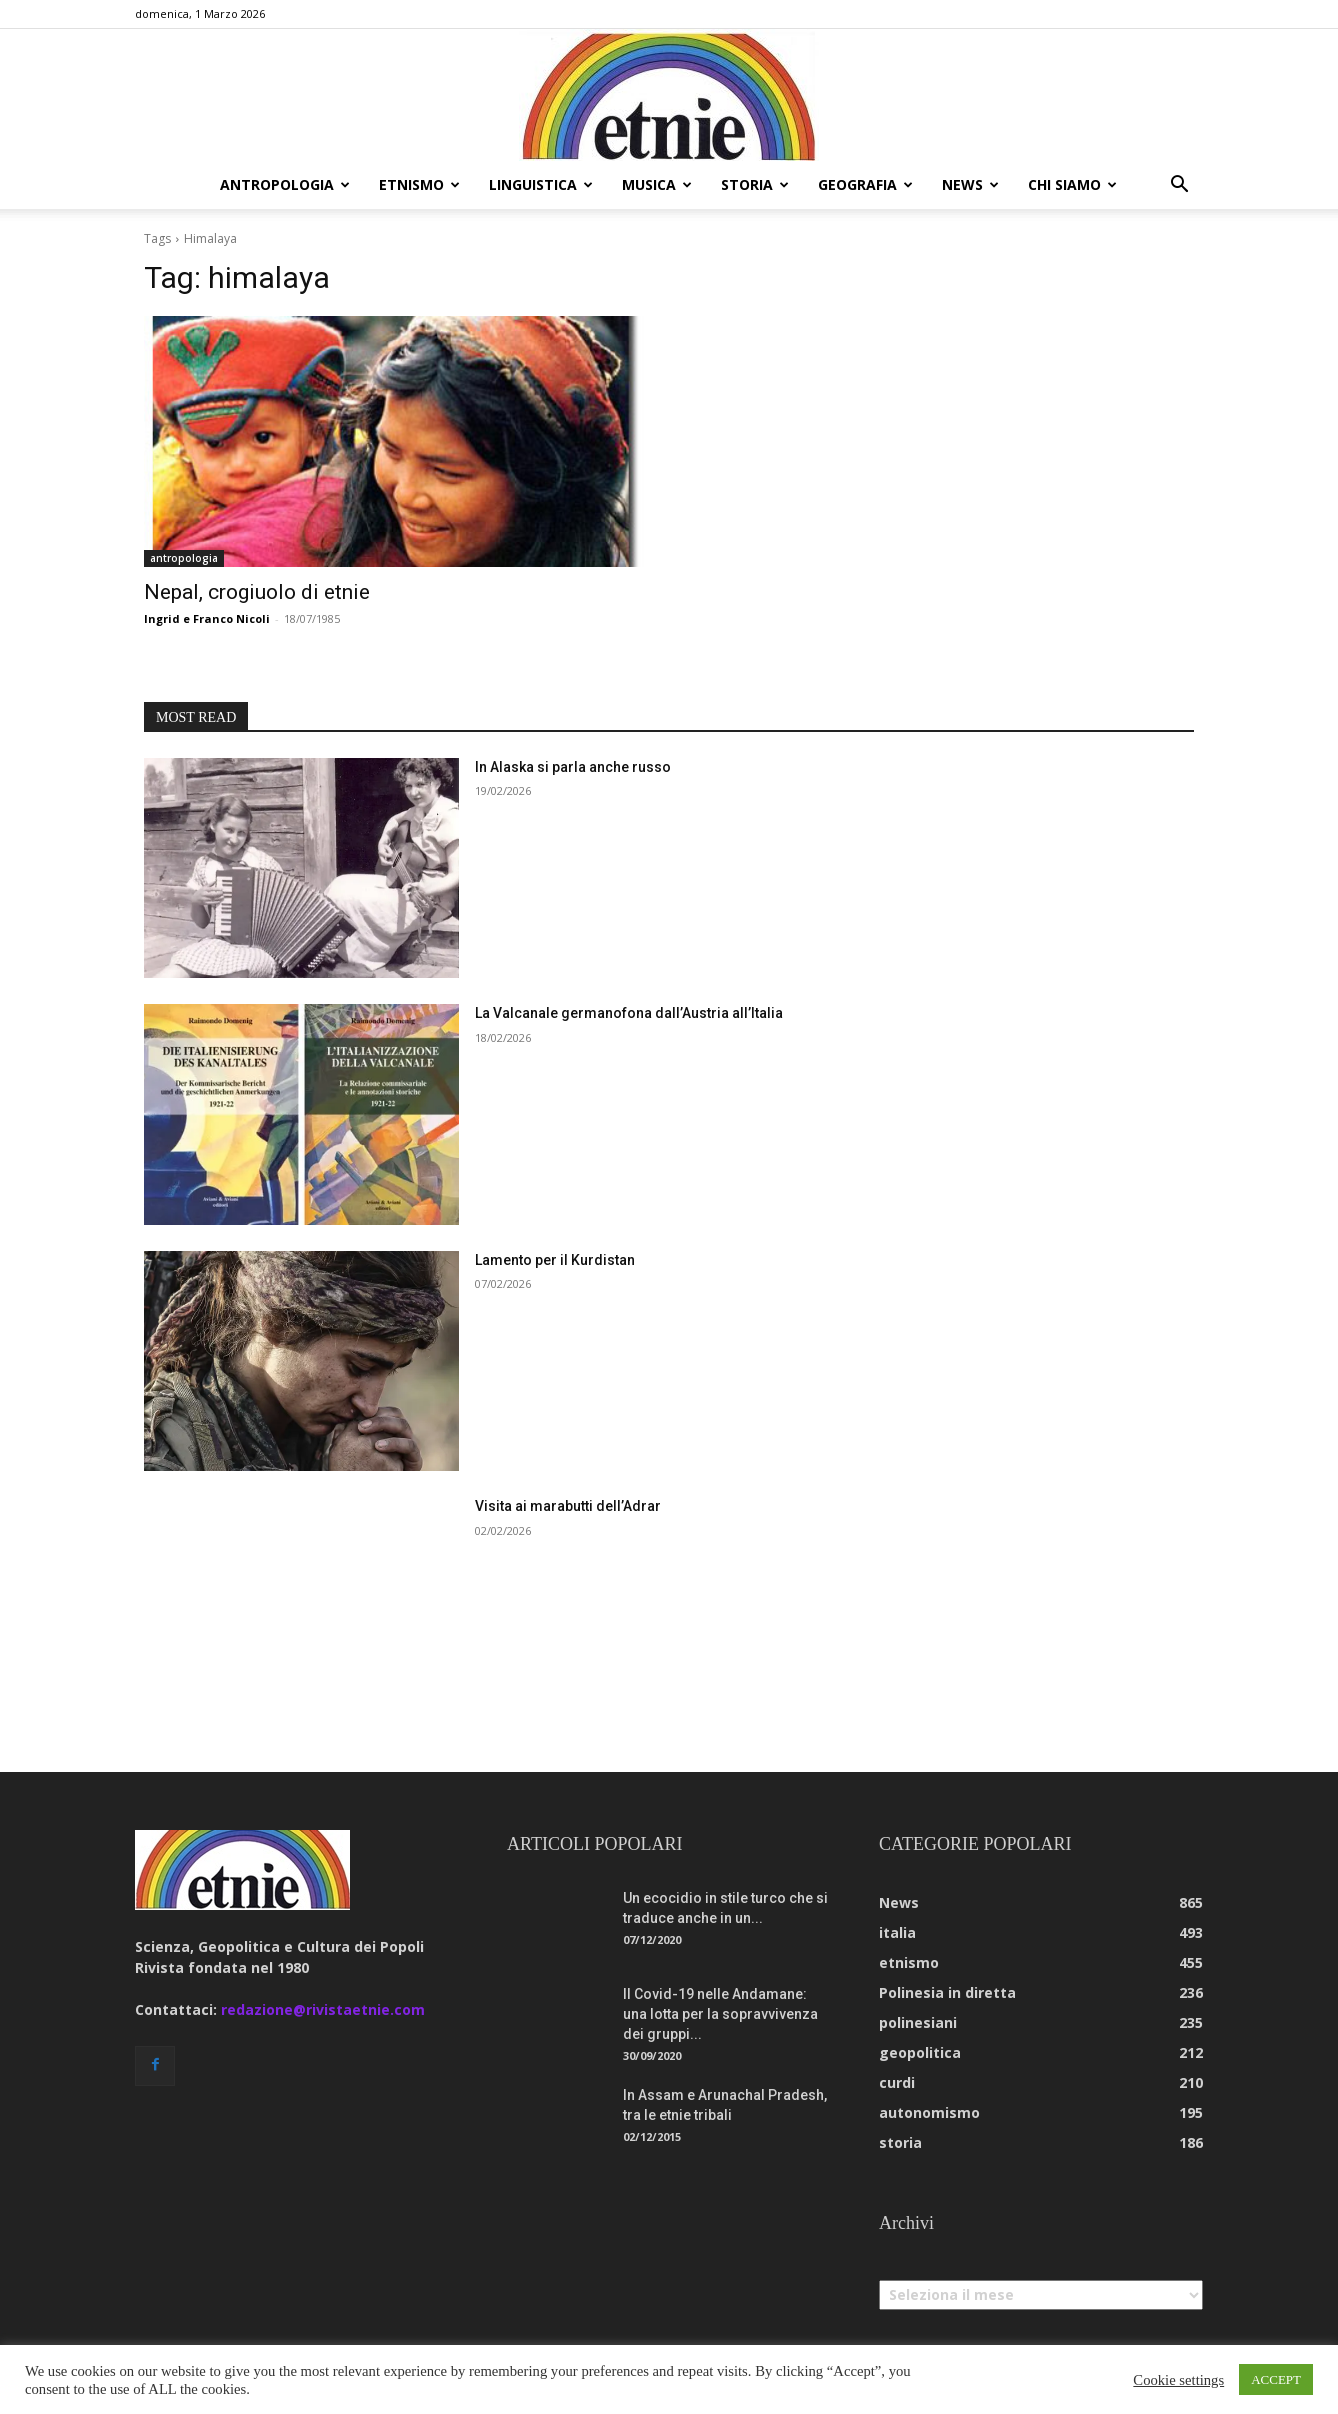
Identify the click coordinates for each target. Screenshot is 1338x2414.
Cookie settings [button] (1178, 2380)
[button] (1179, 186)
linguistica (541, 184)
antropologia (285, 184)
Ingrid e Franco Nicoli (207, 618)
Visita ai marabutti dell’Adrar (568, 1506)
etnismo (419, 184)
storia (755, 184)
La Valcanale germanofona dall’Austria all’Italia (629, 1013)
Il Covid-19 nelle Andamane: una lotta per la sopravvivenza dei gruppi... (720, 2014)
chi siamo (1072, 184)
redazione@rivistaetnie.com (323, 2009)
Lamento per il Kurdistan (555, 1260)
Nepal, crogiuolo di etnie (257, 592)
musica (657, 184)
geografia (865, 184)
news (970, 184)
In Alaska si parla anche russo (573, 767)
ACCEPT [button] (1276, 2379)
